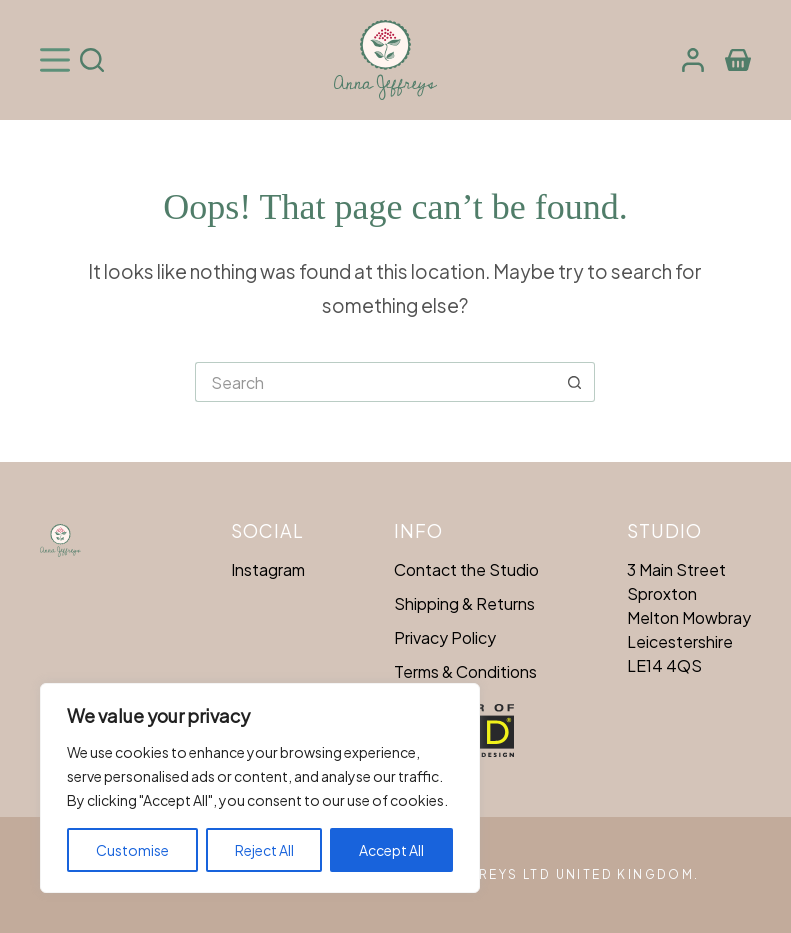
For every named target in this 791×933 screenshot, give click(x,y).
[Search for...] (375, 382)
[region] (260, 788)
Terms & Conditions (465, 671)
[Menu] (55, 60)
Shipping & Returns (464, 603)
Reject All (264, 850)
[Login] (693, 60)
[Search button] (575, 382)
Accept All (391, 850)
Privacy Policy (445, 637)
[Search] (92, 60)
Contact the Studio (466, 569)
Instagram (268, 569)
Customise (132, 850)
